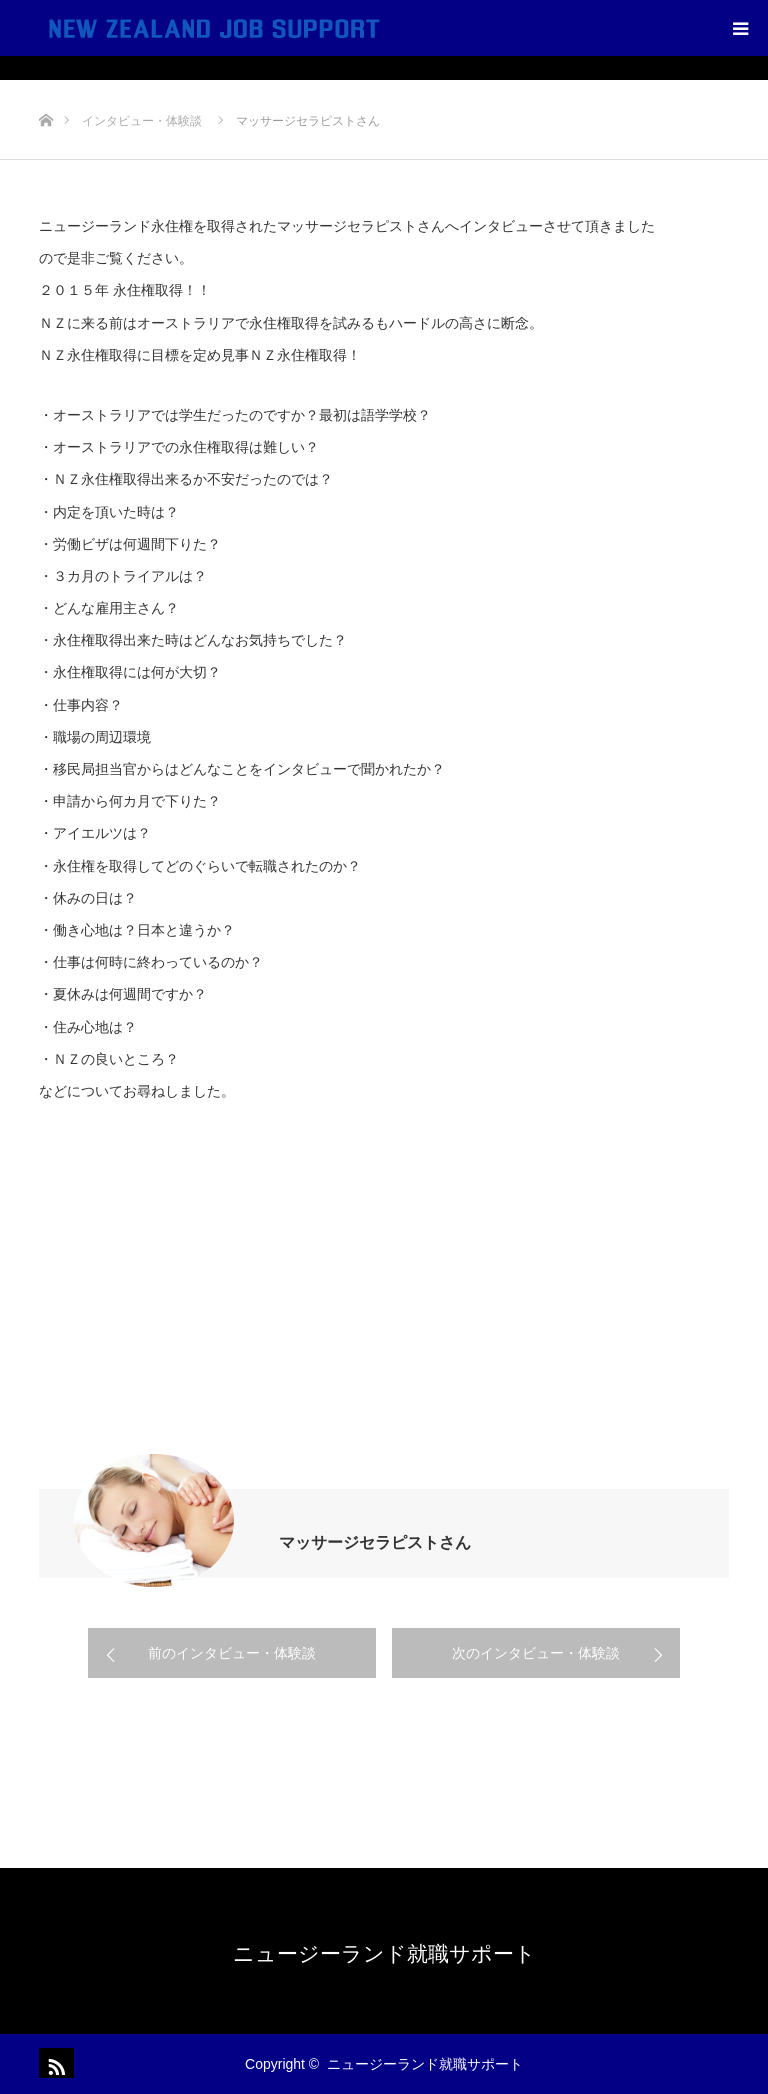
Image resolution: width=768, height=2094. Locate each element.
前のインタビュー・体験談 (232, 1653)
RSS (54, 2063)
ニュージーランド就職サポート (384, 1953)
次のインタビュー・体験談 (536, 1653)
